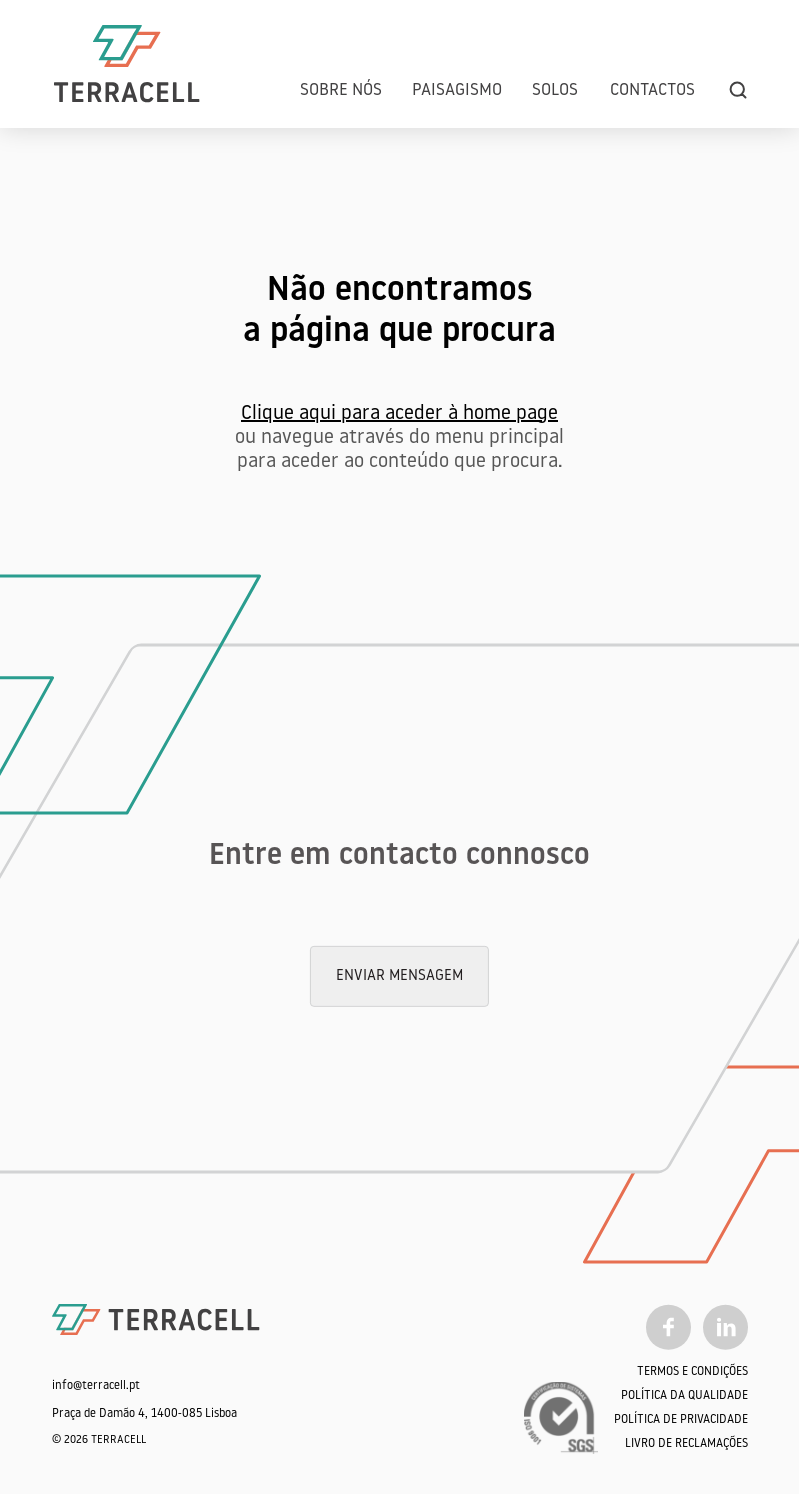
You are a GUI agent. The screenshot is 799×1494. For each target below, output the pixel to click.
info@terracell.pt (96, 1386)
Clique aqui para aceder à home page (399, 414)
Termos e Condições (692, 1372)
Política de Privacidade (681, 1420)
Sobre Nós (341, 90)
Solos (555, 90)
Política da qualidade (684, 1396)
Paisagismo (457, 90)
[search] (738, 90)
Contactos (652, 90)
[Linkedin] (725, 1327)
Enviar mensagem (399, 975)
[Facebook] (668, 1327)
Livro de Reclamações (686, 1444)
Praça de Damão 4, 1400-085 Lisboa (144, 1414)
